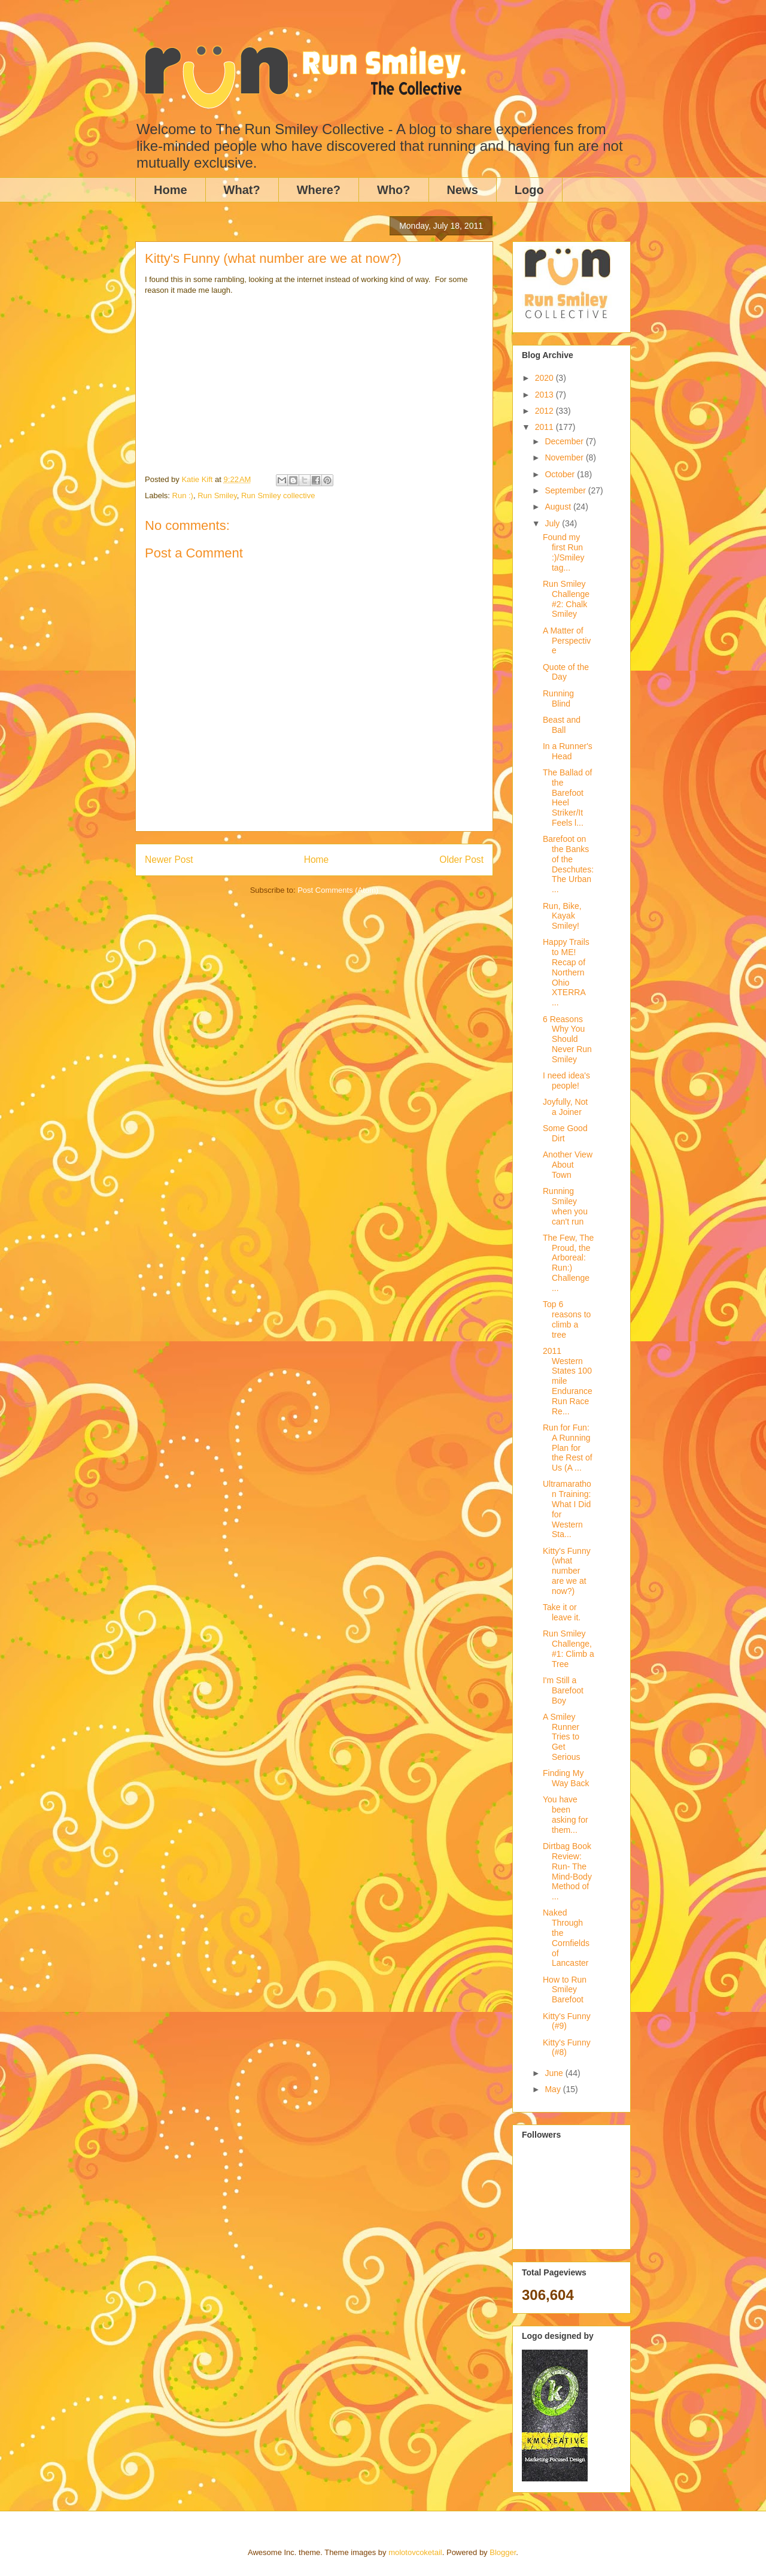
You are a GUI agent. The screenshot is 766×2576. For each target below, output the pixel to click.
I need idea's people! (566, 1080)
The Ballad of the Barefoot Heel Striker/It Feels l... (567, 798)
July (553, 523)
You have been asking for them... (565, 1814)
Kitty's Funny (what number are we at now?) (567, 1571)
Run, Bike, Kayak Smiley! (562, 916)
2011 (545, 427)
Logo (529, 189)
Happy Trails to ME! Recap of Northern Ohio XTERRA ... (566, 972)
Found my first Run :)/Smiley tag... (563, 552)
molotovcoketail (415, 2552)
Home (170, 189)
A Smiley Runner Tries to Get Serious (561, 1737)
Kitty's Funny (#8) (567, 2047)
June (555, 2073)
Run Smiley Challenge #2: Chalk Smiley (566, 599)
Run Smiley (217, 495)
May (554, 2089)
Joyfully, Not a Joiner (565, 1107)
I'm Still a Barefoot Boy (563, 1690)
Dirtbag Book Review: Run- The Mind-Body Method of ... (567, 1871)
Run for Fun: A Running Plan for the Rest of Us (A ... (567, 1447)
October (561, 474)
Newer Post (169, 859)
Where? (319, 189)
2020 (545, 378)
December (565, 441)
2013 (545, 394)
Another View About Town (567, 1165)
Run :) (182, 495)
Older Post (461, 859)
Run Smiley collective (278, 495)
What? (242, 189)
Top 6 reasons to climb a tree (567, 1319)
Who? (394, 189)
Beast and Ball (561, 725)
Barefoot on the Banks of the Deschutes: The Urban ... (568, 864)
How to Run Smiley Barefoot (564, 1990)
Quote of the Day (566, 672)
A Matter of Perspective (567, 641)
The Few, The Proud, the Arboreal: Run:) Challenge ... (568, 1263)
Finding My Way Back (566, 1778)
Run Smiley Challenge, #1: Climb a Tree (568, 1648)
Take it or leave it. (561, 1612)
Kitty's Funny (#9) (567, 2021)
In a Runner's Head (567, 751)
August (559, 506)
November (565, 457)
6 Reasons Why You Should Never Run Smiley (567, 1039)
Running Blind (558, 698)
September (566, 490)
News (462, 189)
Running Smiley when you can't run (565, 1206)
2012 (545, 411)
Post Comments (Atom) (337, 890)
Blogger (503, 2552)
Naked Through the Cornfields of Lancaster (566, 1938)
